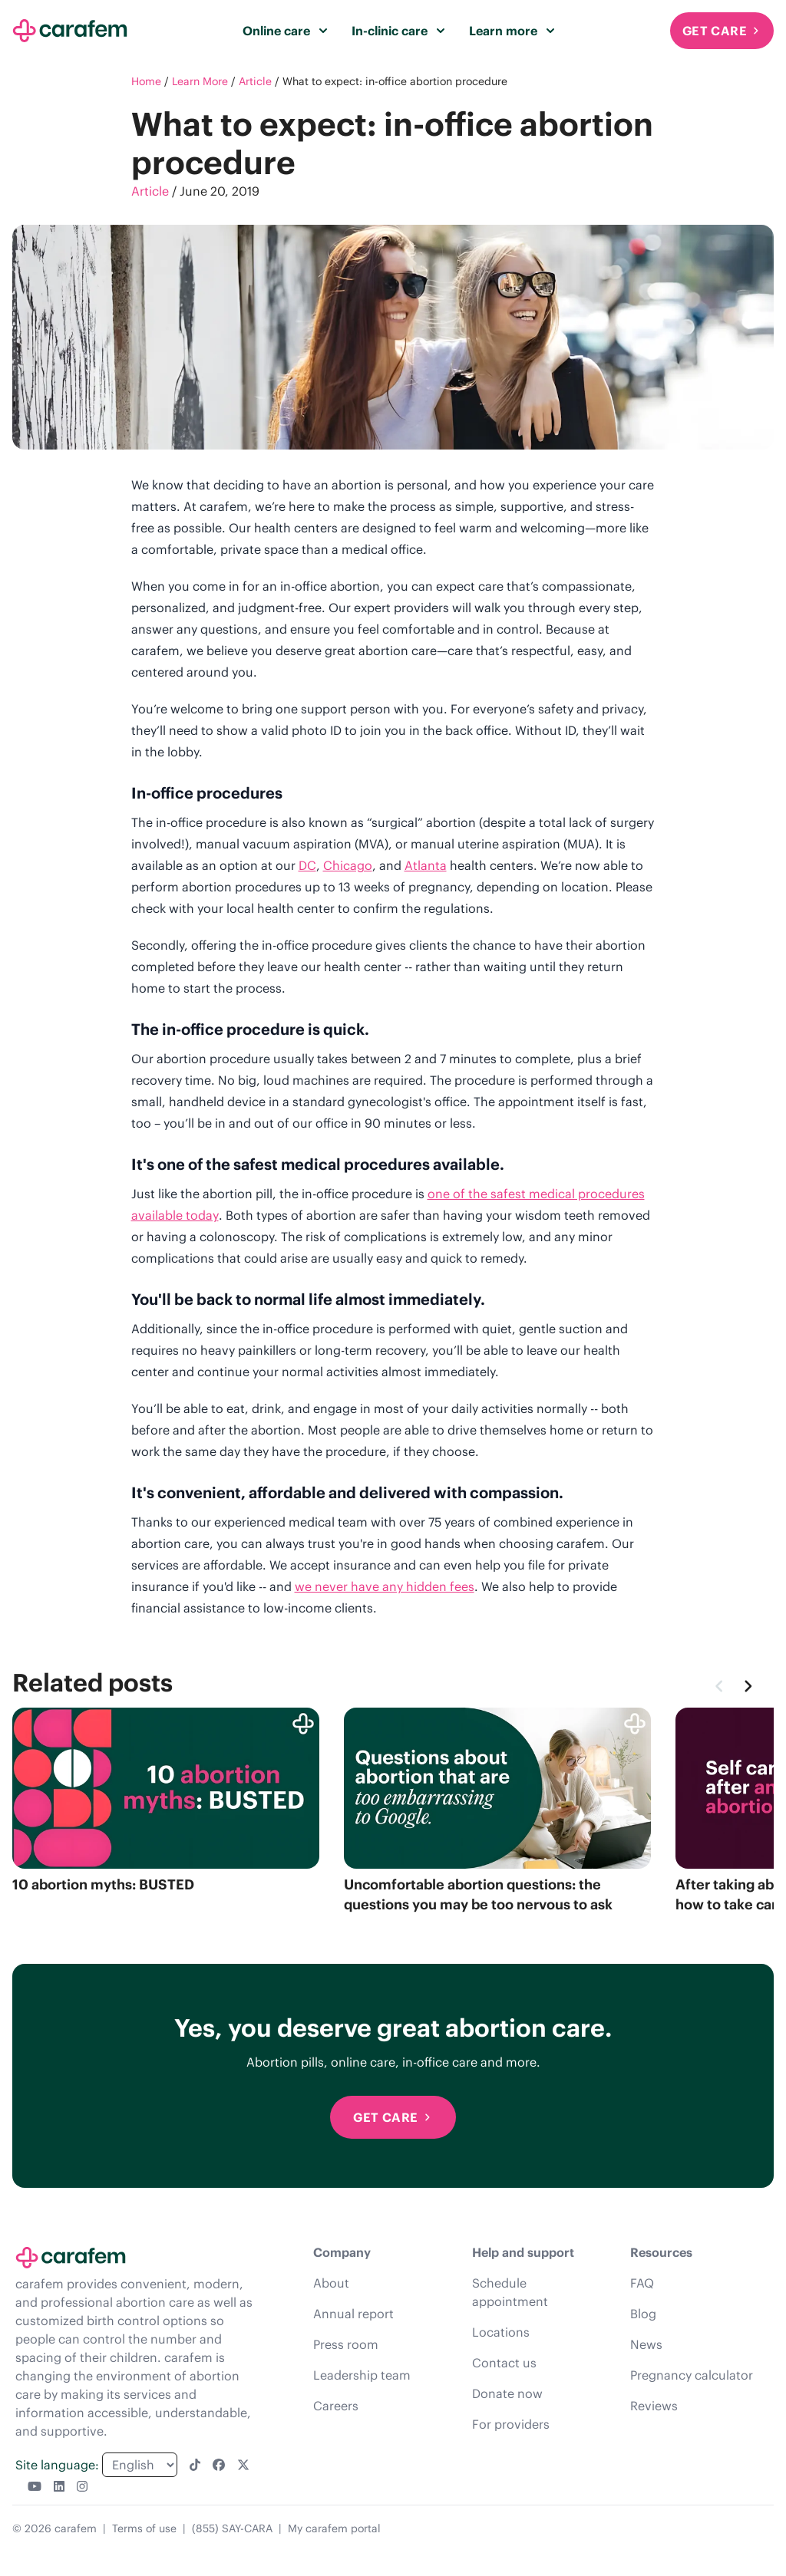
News (646, 2344)
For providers (511, 2424)
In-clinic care (398, 30)
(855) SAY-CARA (232, 2528)
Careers (335, 2405)
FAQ (642, 2283)
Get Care (721, 30)
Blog (643, 2313)
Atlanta (426, 865)
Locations (501, 2332)
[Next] (748, 1686)
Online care (285, 30)
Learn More (200, 81)
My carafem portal (334, 2528)
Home (146, 81)
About (331, 2283)
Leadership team (362, 2375)
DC (307, 865)
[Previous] (719, 1686)
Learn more (511, 30)
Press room (345, 2344)
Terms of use (144, 2528)
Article (255, 81)
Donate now (507, 2393)
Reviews (654, 2405)
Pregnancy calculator (691, 2375)
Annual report (353, 2313)
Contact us (504, 2362)
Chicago (347, 865)
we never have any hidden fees (384, 1586)
